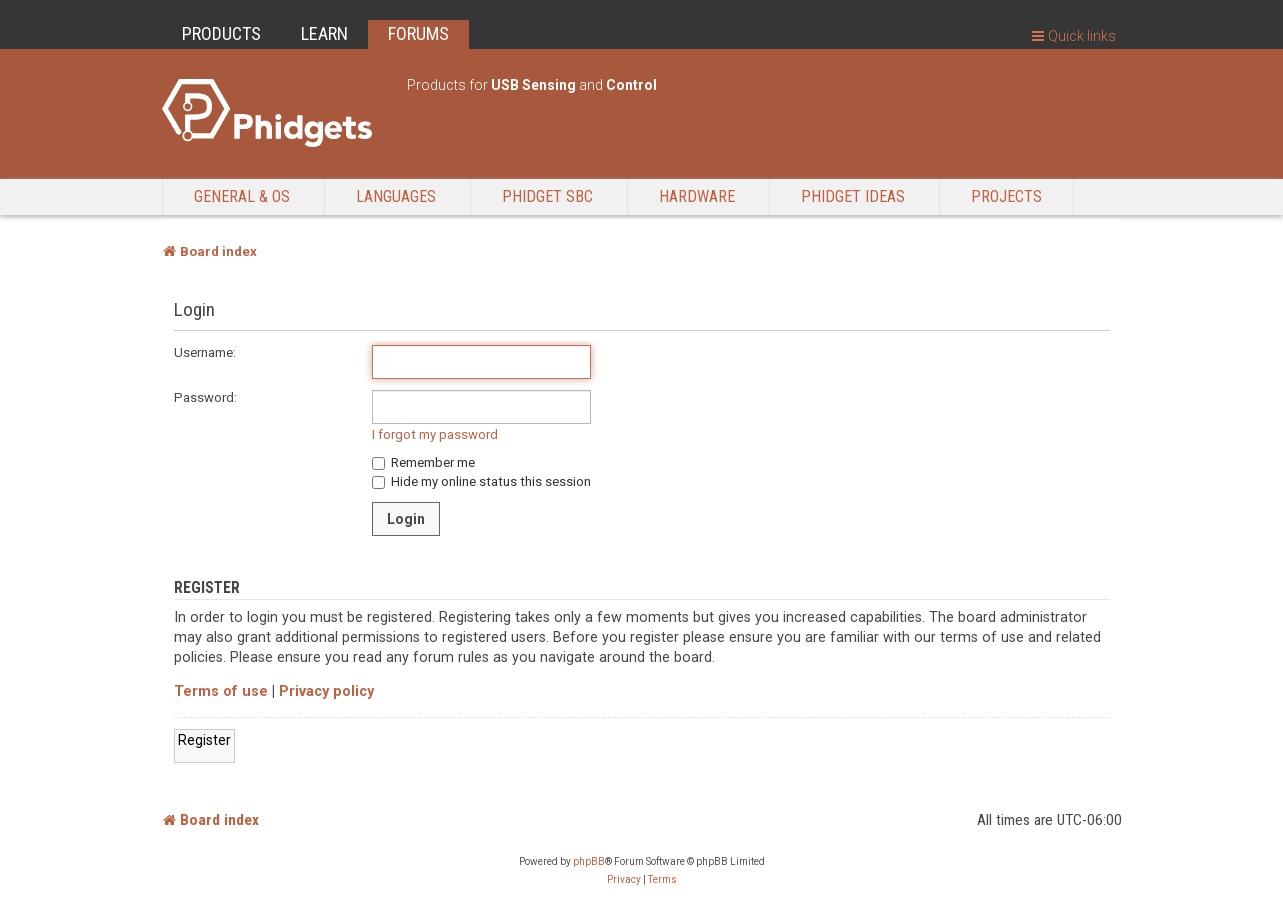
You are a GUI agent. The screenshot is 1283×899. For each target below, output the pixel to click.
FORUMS (418, 33)
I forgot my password (435, 434)
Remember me (423, 462)
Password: (205, 397)
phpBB (589, 861)
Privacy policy (326, 691)
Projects (1006, 196)
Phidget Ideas (853, 196)
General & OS (242, 196)
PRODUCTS (221, 33)
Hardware (697, 196)
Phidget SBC (547, 196)
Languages (396, 196)
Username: (205, 352)
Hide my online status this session (481, 481)
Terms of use (221, 691)
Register (204, 740)
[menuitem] (624, 880)
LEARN (324, 33)
